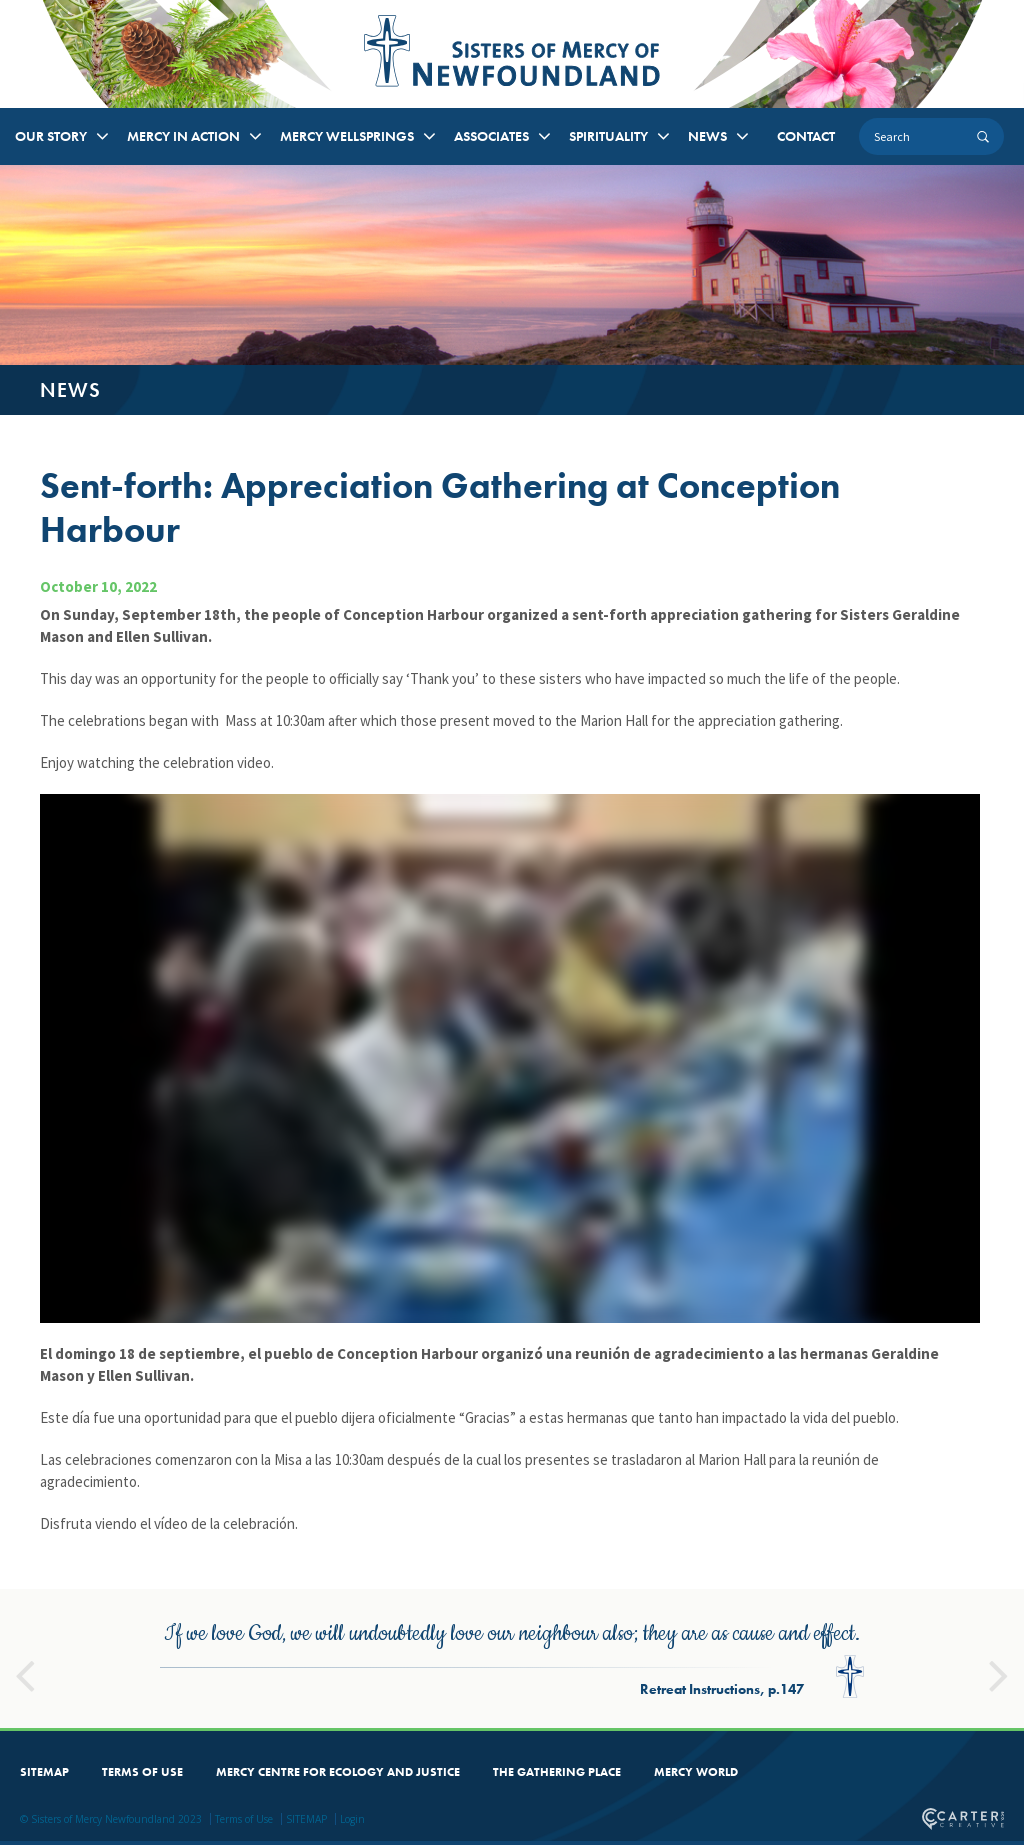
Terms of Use (244, 1819)
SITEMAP (44, 1772)
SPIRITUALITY (608, 136)
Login (352, 1819)
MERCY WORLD (696, 1772)
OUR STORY (51, 136)
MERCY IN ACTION (183, 136)
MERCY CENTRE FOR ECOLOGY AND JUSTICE (338, 1772)
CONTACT (806, 136)
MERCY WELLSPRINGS (347, 136)
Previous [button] (25, 1667)
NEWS (707, 136)
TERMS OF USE (142, 1772)
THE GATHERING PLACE (557, 1772)
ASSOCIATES (491, 136)
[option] (512, 1658)
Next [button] (999, 1667)
